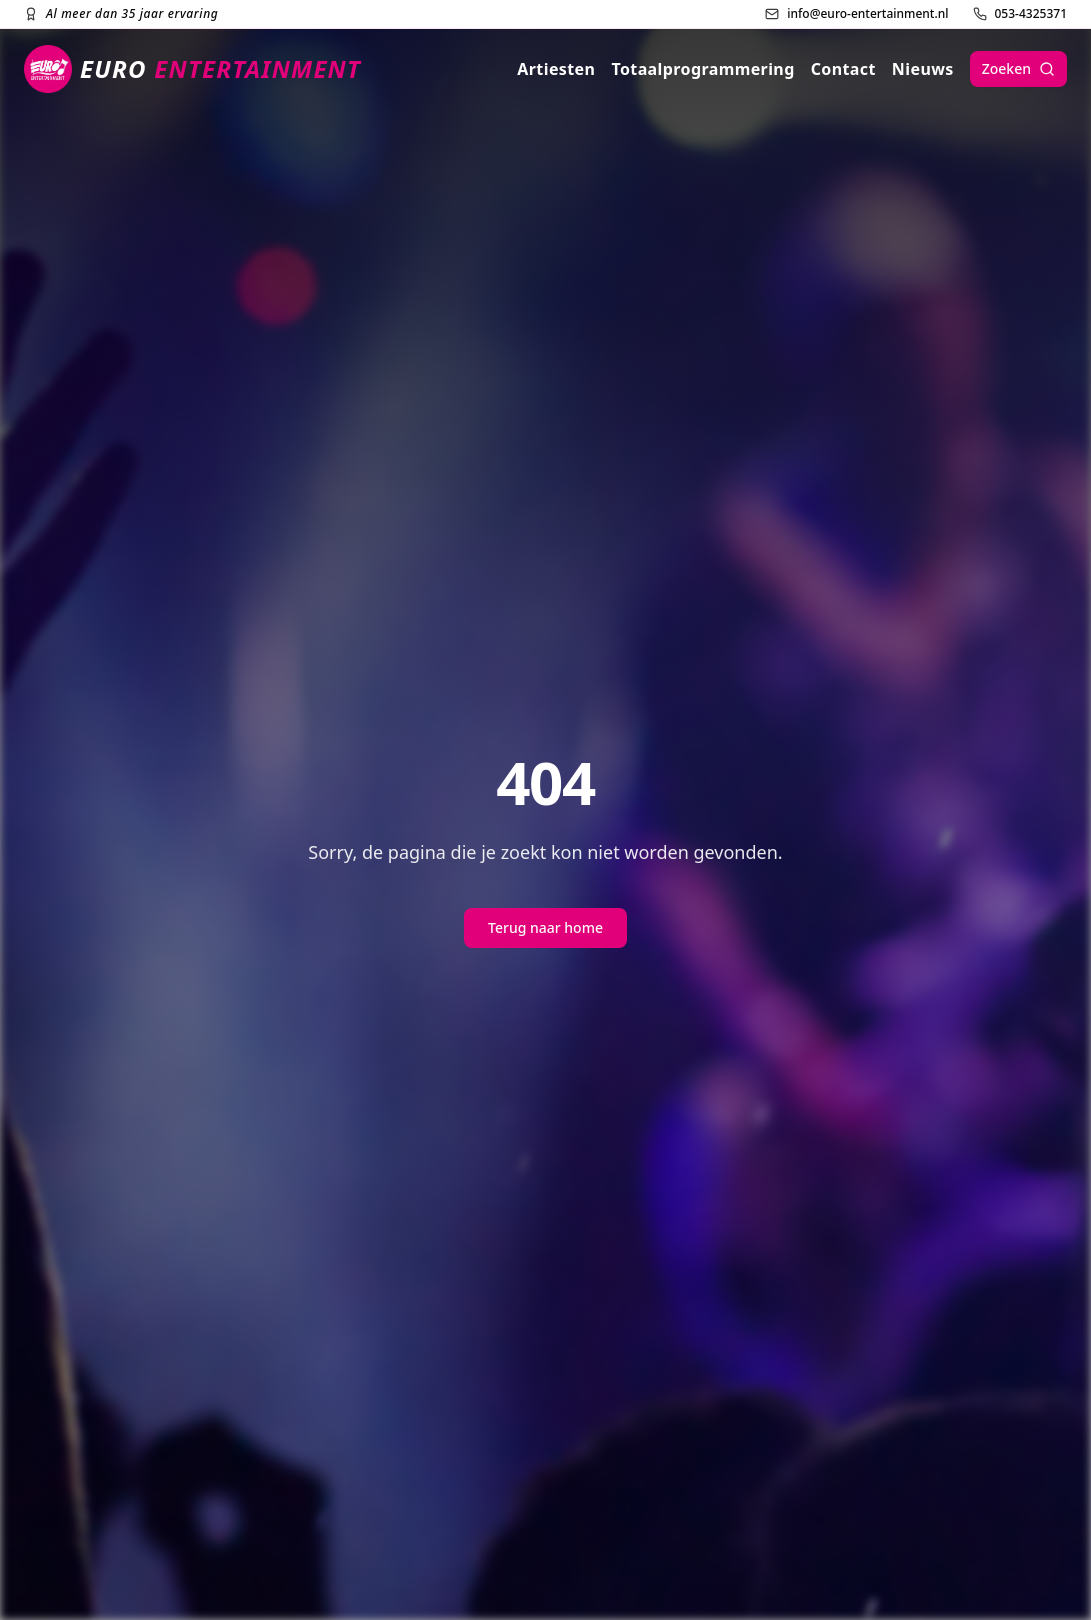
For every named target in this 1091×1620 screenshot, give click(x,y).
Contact (843, 69)
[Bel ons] (1020, 14)
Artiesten (556, 69)
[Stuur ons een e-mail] (856, 14)
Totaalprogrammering (702, 69)
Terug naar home (545, 927)
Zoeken (1018, 68)
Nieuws (923, 69)
